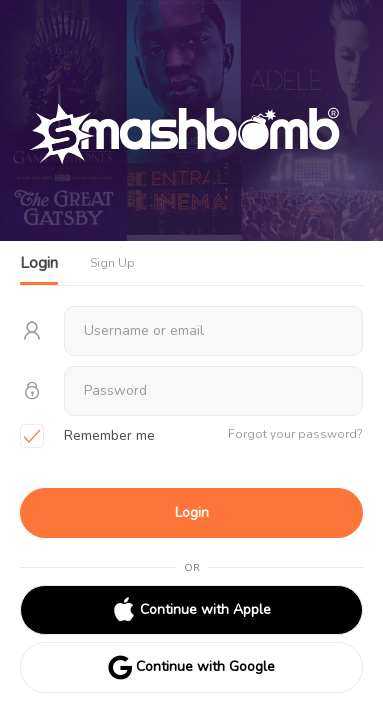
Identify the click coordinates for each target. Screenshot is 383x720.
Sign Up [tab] (112, 263)
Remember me (87, 437)
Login (192, 512)
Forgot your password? (295, 434)
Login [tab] (39, 263)
